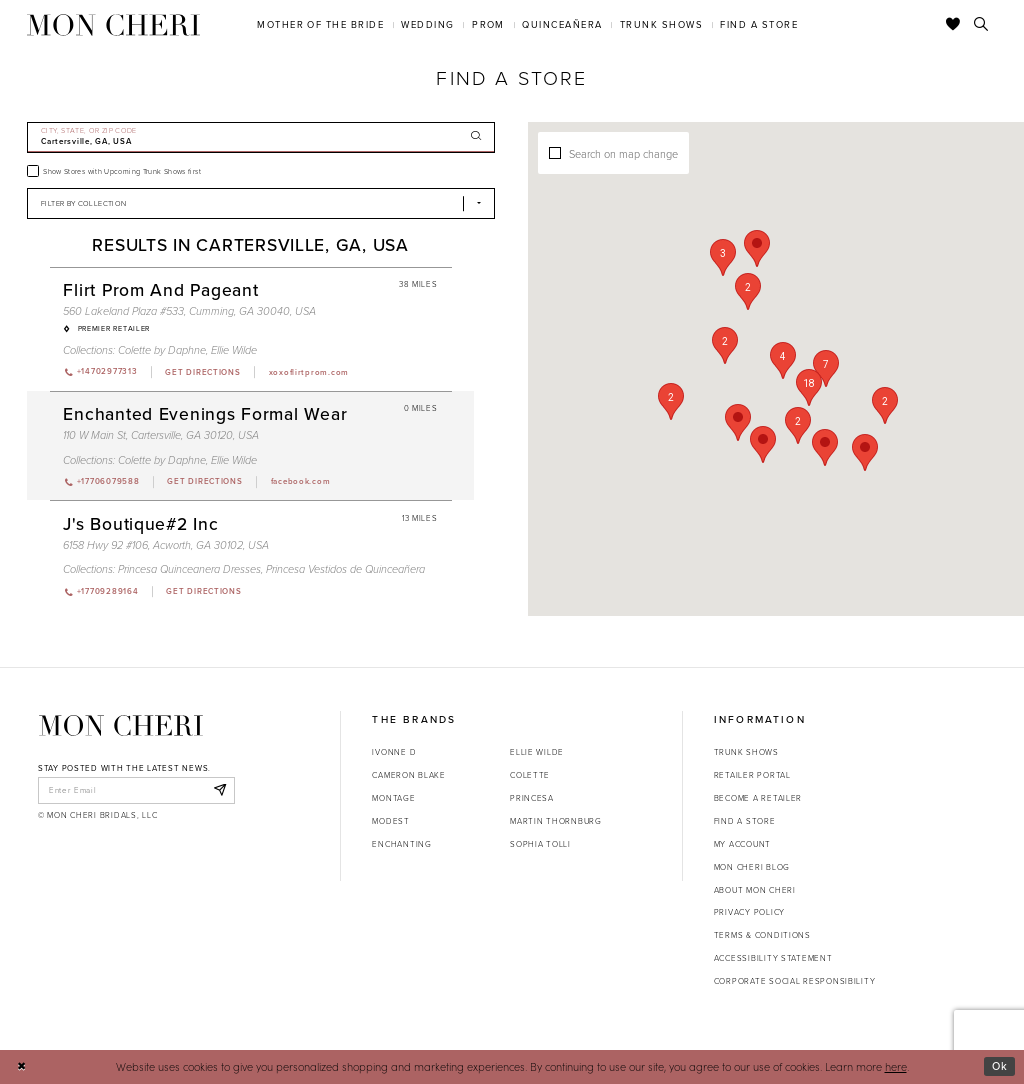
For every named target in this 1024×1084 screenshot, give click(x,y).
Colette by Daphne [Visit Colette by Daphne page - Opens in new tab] (162, 350)
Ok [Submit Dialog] (1000, 1066)
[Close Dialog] (21, 1067)
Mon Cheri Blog (752, 867)
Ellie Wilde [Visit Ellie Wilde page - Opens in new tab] (234, 350)
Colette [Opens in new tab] (530, 775)
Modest (390, 821)
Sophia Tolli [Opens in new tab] (540, 844)
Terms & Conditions (762, 935)
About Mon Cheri (755, 890)
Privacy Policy (749, 912)
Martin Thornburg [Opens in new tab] (556, 821)
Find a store (745, 821)
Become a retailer (758, 798)
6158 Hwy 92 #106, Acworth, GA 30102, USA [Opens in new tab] (166, 545)
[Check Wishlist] (953, 25)
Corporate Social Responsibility (795, 981)
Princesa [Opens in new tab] (532, 798)
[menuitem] (321, 24)
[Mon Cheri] (121, 725)
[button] (826, 368)
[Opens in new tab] (202, 372)
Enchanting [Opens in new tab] (401, 844)
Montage (393, 798)
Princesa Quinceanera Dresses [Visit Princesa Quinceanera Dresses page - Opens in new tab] (189, 569)
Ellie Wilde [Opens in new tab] (537, 752)
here (896, 1066)
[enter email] (136, 790)
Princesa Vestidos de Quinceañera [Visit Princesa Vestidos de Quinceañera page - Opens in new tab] (345, 569)
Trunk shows (746, 752)
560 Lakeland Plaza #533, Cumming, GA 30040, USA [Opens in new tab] (189, 311)
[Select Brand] (261, 203)
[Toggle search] (981, 25)
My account (742, 844)
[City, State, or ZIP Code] (261, 137)
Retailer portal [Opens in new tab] (752, 775)
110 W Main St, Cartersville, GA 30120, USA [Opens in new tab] (161, 435)
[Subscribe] (219, 790)
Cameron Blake (408, 775)
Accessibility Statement (773, 958)
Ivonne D (394, 752)
